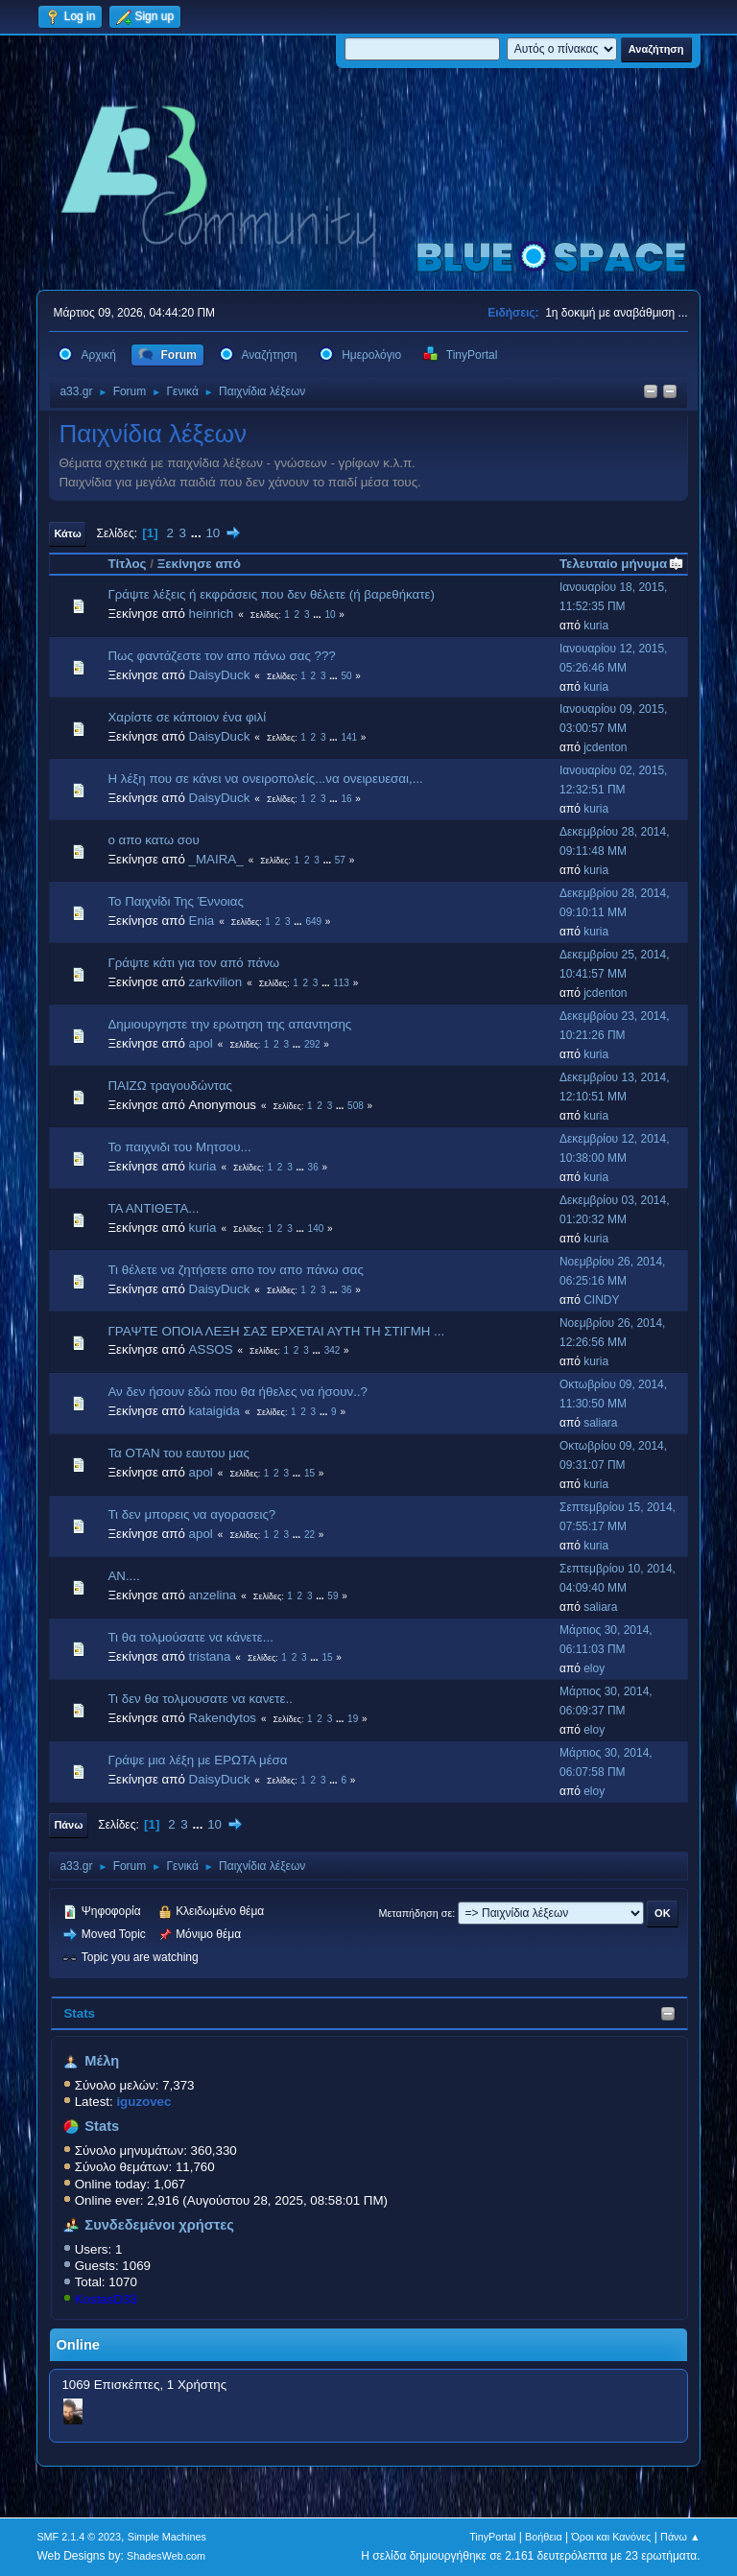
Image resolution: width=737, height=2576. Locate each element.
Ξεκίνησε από (199, 563)
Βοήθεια (543, 2536)
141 (349, 737)
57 (340, 860)
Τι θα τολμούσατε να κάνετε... (190, 1637)
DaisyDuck (219, 675)
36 (313, 1167)
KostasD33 (106, 2299)
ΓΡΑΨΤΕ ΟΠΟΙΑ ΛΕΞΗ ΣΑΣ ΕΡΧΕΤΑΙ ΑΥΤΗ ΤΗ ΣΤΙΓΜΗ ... (275, 1331)
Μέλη (101, 2060)
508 (355, 1105)
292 (312, 1044)
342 (332, 1350)
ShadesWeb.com (166, 2556)
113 (341, 983)
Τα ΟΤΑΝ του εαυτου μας (178, 1453)
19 (352, 1718)
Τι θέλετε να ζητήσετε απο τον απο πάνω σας (235, 1270)
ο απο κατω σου (153, 840)
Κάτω (67, 533)
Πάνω (68, 1825)
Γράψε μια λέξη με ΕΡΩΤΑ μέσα (197, 1760)
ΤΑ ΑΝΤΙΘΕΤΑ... (153, 1208)
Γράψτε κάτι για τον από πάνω (193, 963)
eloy (594, 1668)
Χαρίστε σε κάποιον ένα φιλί (186, 717)
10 (212, 533)
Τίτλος (126, 563)
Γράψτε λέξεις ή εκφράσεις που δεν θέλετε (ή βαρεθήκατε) (271, 594)
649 (313, 921)
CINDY (601, 1300)
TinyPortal (492, 2536)
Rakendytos (222, 1718)
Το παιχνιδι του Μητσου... (178, 1147)
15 (309, 1473)
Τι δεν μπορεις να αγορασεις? (191, 1514)
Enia (202, 920)
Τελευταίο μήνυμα (621, 563)
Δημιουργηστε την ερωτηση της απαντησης (229, 1024)
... (198, 533)
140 (316, 1228)
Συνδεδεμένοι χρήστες (159, 2225)
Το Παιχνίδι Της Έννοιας (175, 901)
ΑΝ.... (123, 1576)
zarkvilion (216, 982)
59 (332, 1596)
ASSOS (211, 1349)
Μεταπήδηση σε (416, 1913)
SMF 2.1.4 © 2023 (78, 2536)
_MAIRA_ (216, 859)
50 (346, 676)
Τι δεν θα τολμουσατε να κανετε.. (199, 1698)
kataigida (214, 1411)
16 (346, 798)
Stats (79, 2013)
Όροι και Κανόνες (611, 2536)
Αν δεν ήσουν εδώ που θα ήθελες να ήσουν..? (237, 1391)
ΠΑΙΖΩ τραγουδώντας (169, 1085)
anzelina (213, 1595)
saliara (600, 1423)
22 (309, 1534)
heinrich (211, 613)
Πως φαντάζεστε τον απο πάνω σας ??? (221, 656)
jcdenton (605, 747)
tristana (210, 1656)
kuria (595, 625)
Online (78, 2344)
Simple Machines (167, 2536)
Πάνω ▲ (680, 2536)
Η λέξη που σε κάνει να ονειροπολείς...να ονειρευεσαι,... (264, 778)
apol (201, 1043)
